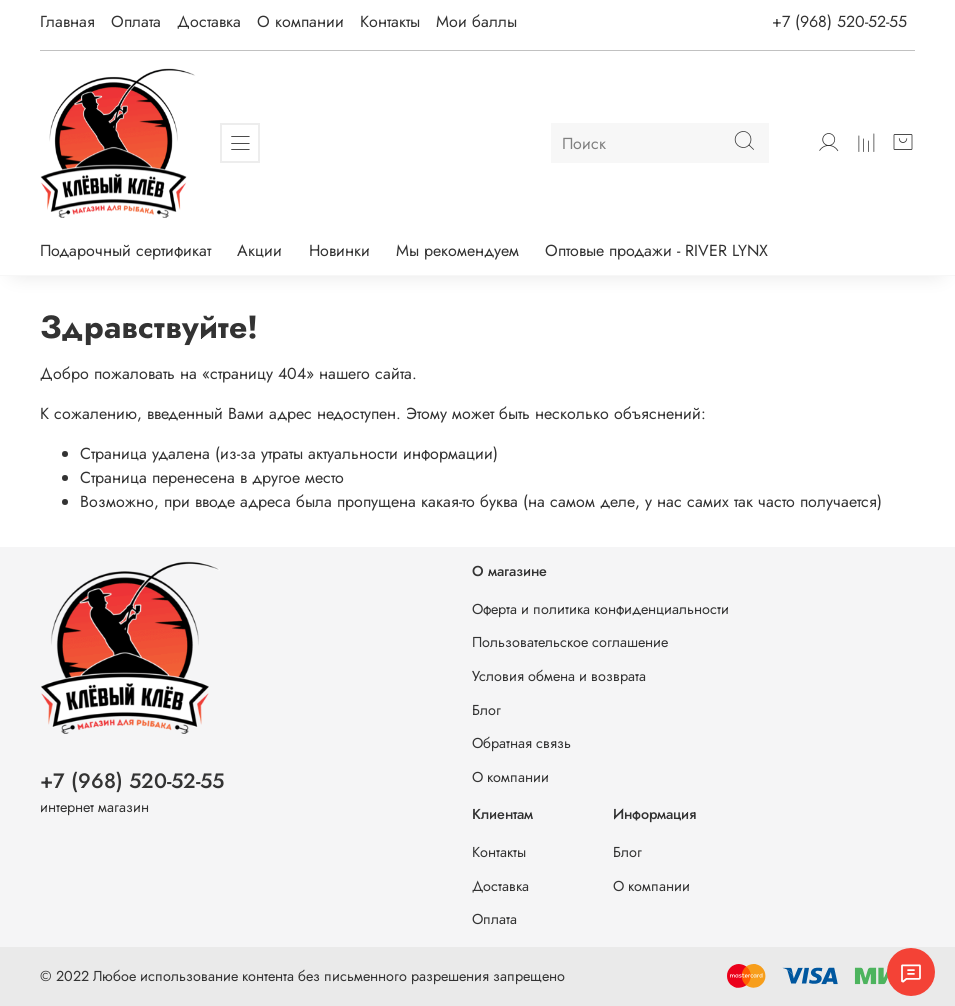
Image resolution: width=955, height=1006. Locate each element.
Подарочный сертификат (125, 250)
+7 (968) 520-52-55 (839, 21)
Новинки (339, 250)
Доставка (209, 21)
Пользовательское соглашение (570, 642)
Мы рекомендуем (457, 250)
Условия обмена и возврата (559, 676)
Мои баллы (476, 21)
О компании (300, 21)
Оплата (136, 21)
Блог (486, 710)
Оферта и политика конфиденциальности (600, 609)
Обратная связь (521, 743)
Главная (67, 21)
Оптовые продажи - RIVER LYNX (656, 250)
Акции (259, 250)
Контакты (390, 21)
